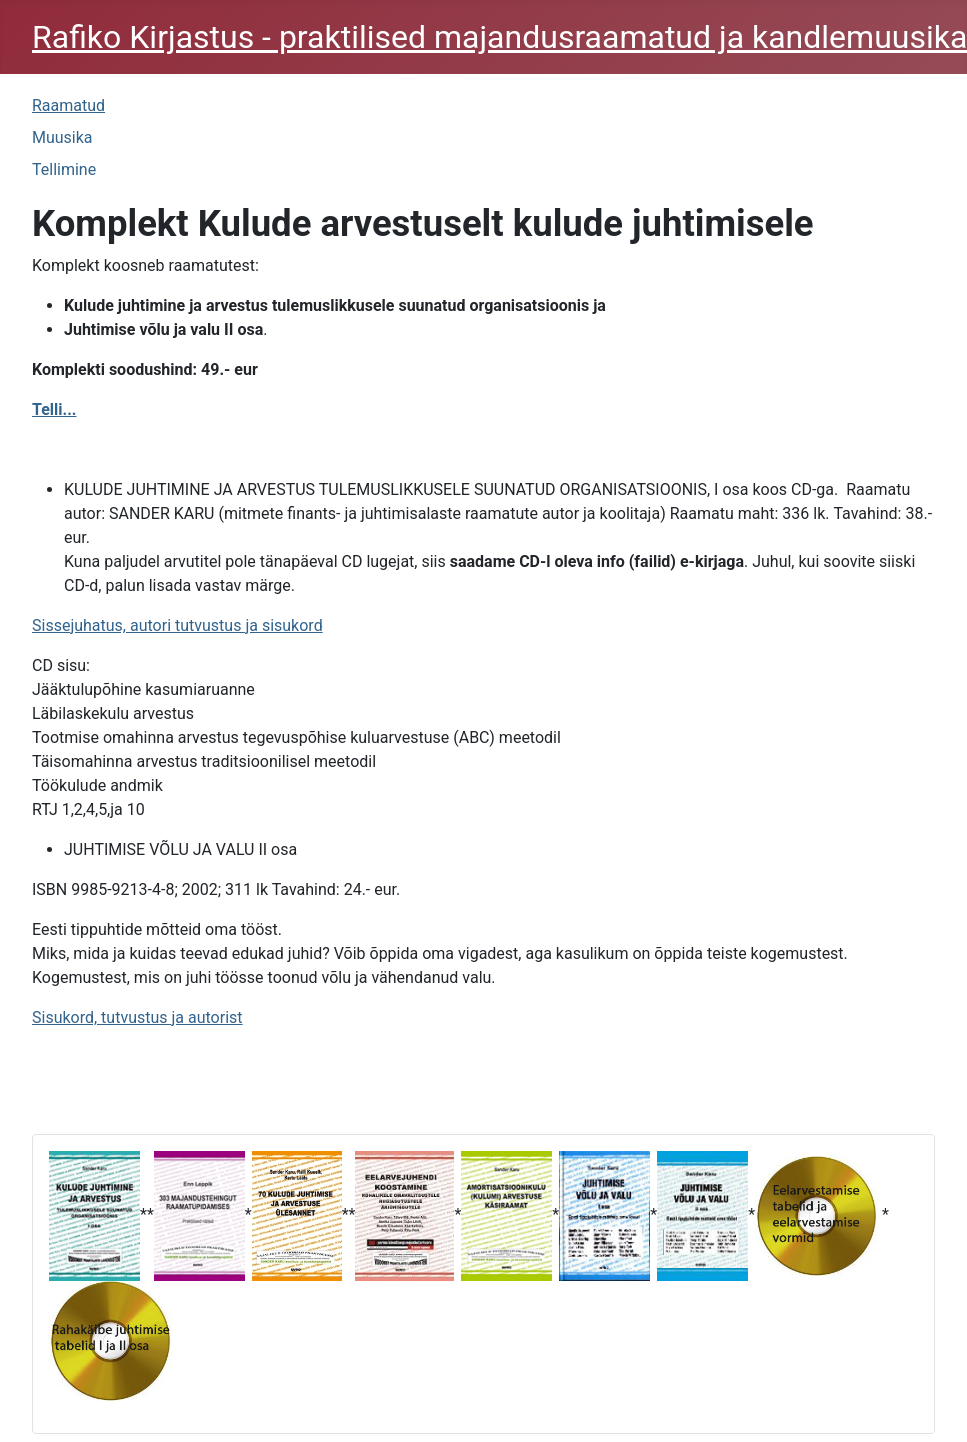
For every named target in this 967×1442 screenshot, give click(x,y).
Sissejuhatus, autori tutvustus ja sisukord (177, 625)
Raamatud (68, 105)
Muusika (62, 137)
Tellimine (64, 169)
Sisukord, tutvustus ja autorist (137, 1017)
